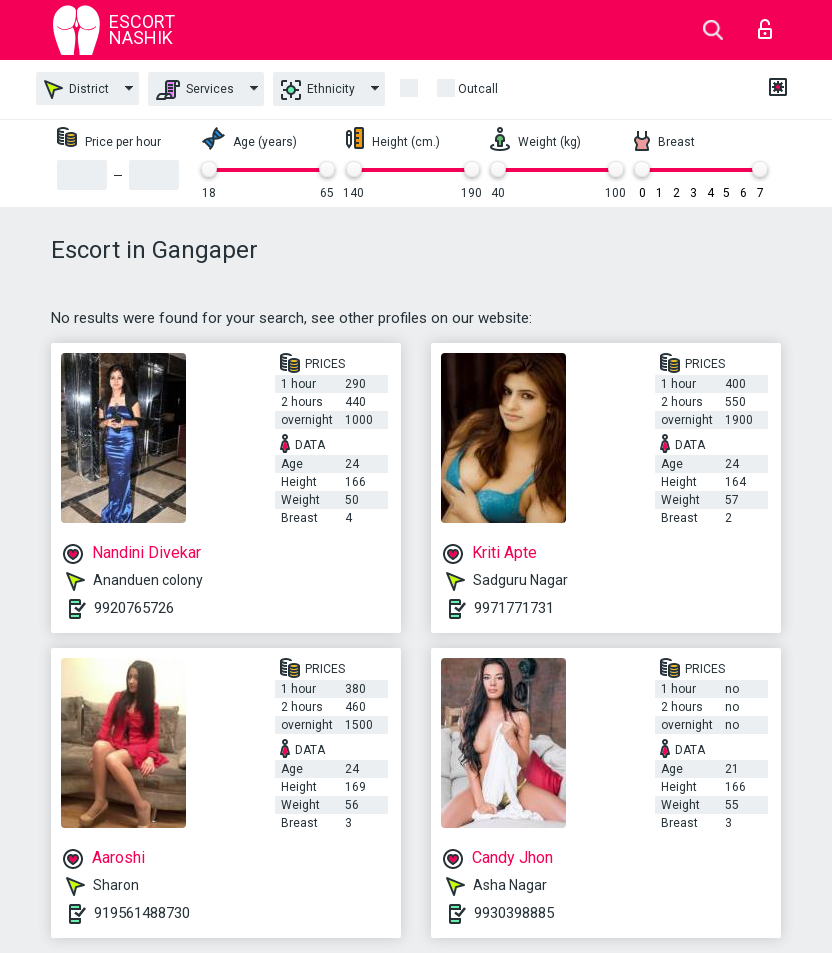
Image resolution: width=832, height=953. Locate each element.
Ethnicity (318, 90)
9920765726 (134, 608)
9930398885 (514, 913)
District (76, 89)
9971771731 (514, 608)
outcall (478, 89)
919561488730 (142, 913)
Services (195, 90)
